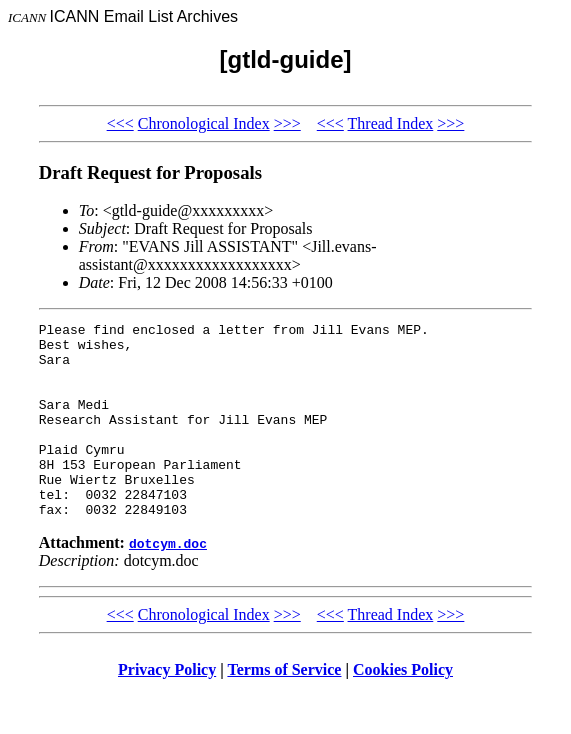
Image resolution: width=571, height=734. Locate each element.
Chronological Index (204, 123)
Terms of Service (284, 708)
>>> (287, 123)
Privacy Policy (167, 708)
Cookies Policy (403, 708)
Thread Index (391, 123)
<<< (120, 123)
